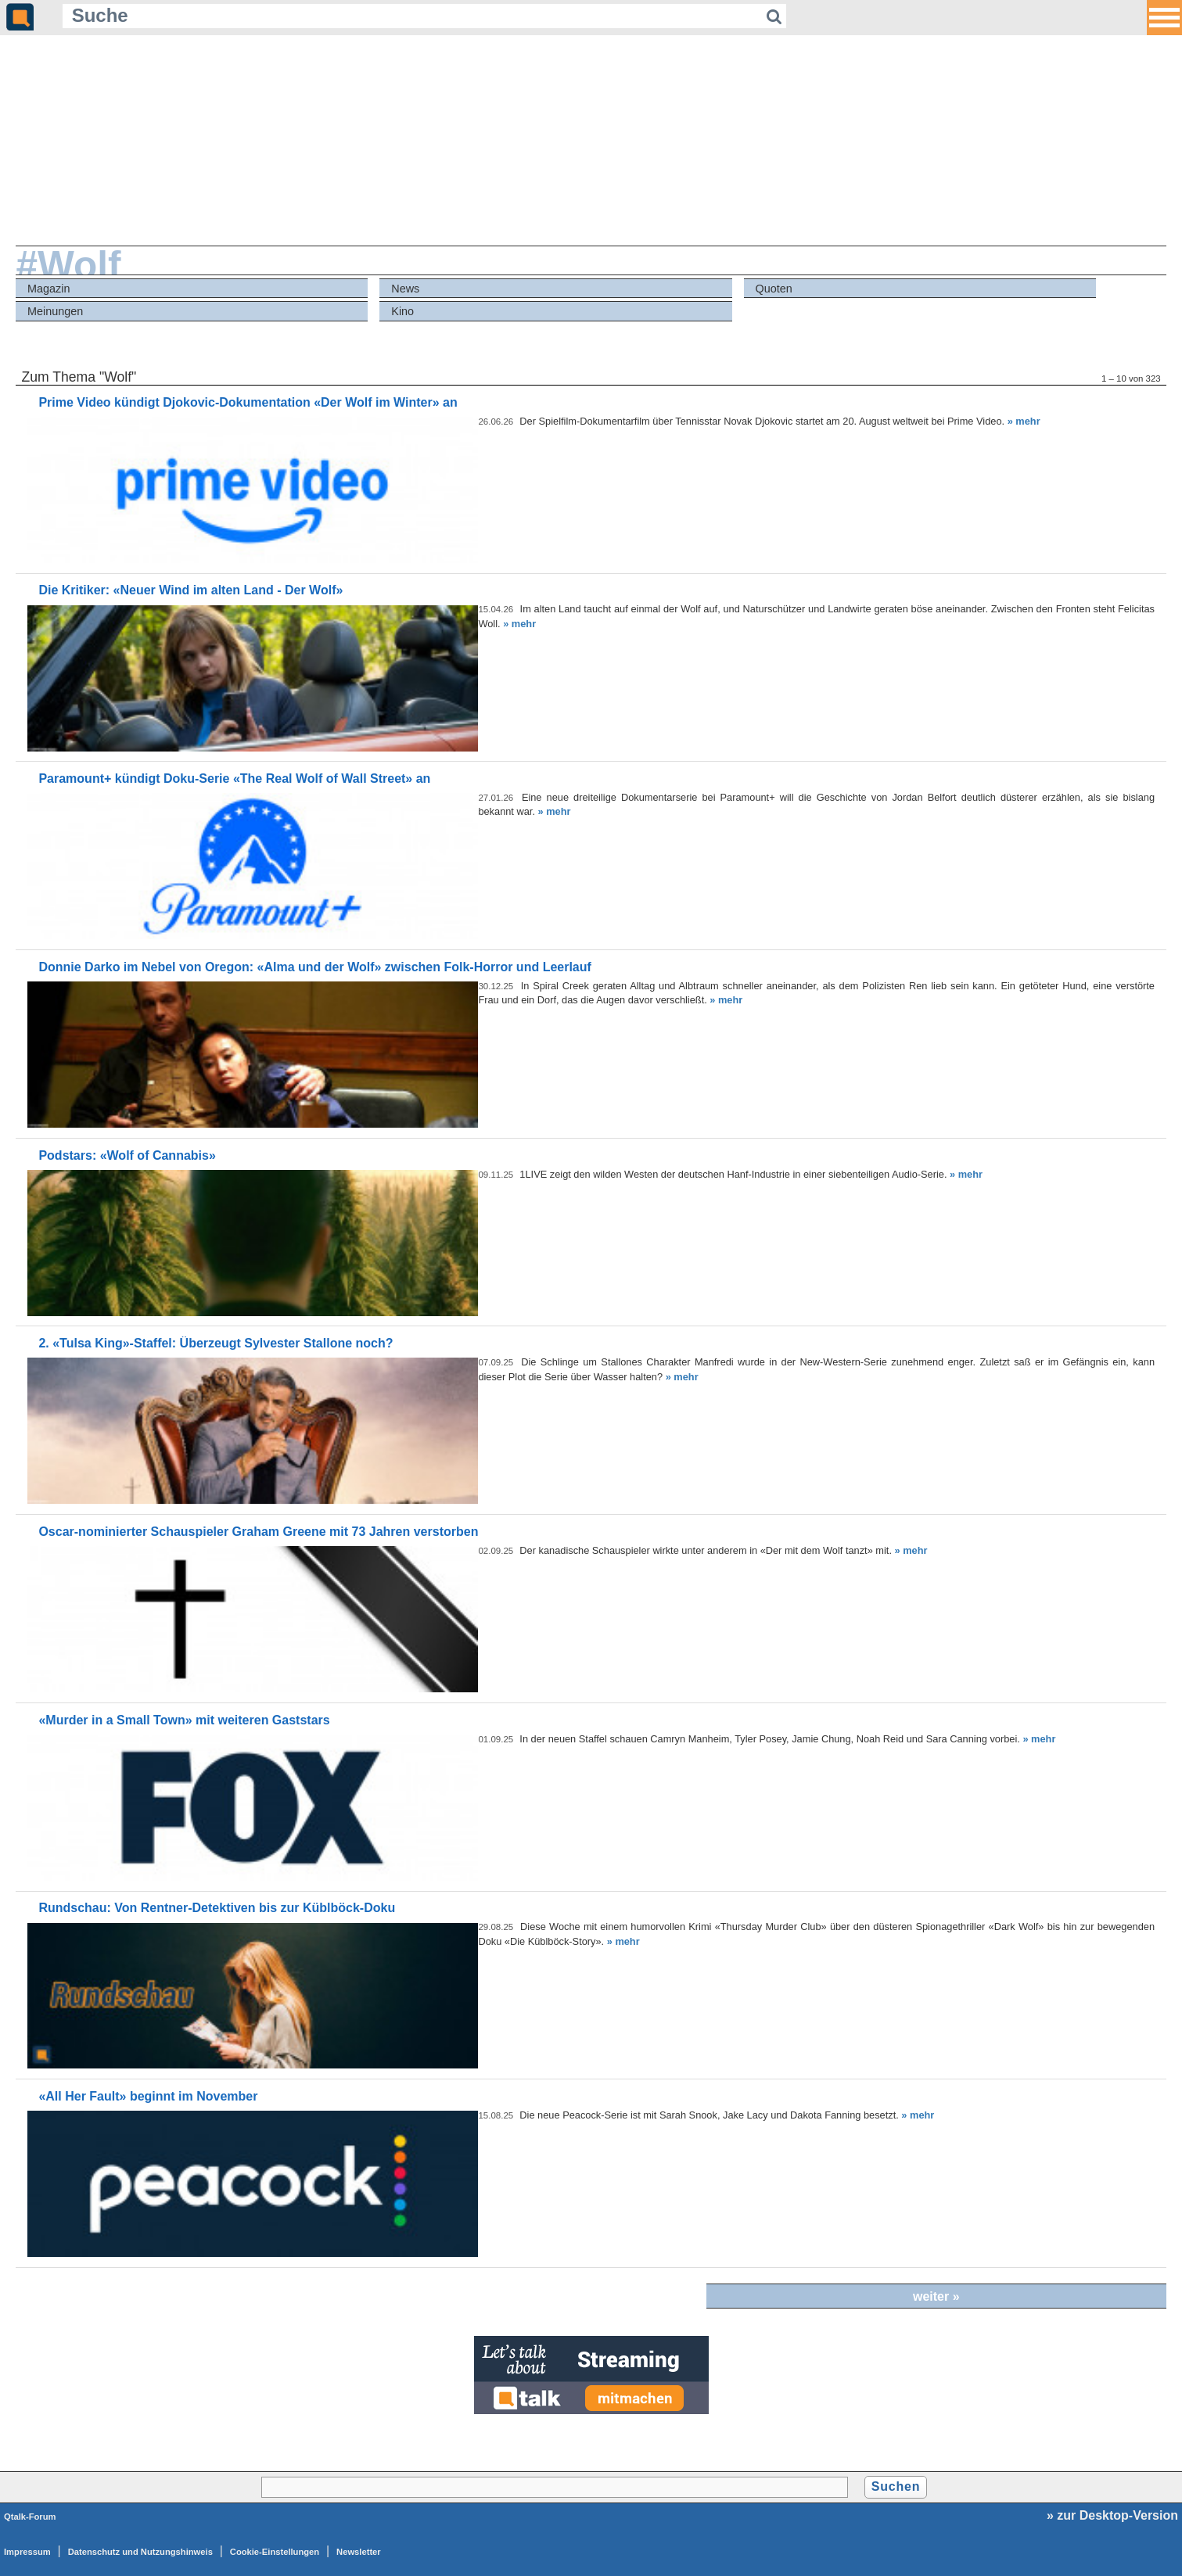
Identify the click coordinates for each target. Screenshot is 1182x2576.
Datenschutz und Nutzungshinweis (140, 2551)
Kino (402, 311)
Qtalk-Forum (30, 2516)
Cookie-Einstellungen (274, 2551)
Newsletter (358, 2551)
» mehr (1024, 421)
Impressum (27, 2551)
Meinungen (55, 311)
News (405, 288)
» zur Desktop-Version (1112, 2515)
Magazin (48, 288)
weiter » (936, 2296)
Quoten (774, 288)
